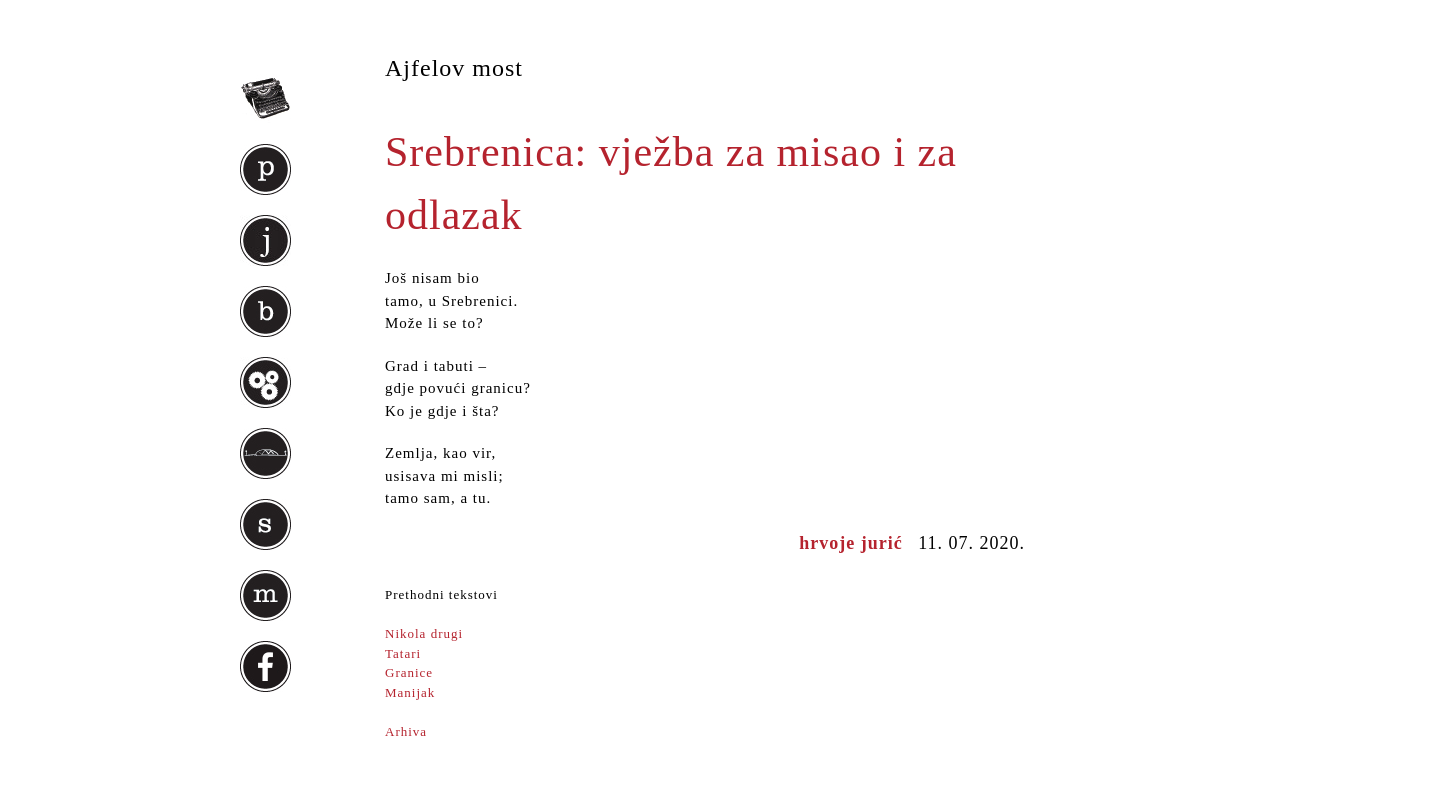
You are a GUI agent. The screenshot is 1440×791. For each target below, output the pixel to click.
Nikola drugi (424, 633)
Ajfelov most (454, 68)
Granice (409, 672)
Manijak (410, 692)
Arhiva (406, 731)
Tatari (403, 653)
